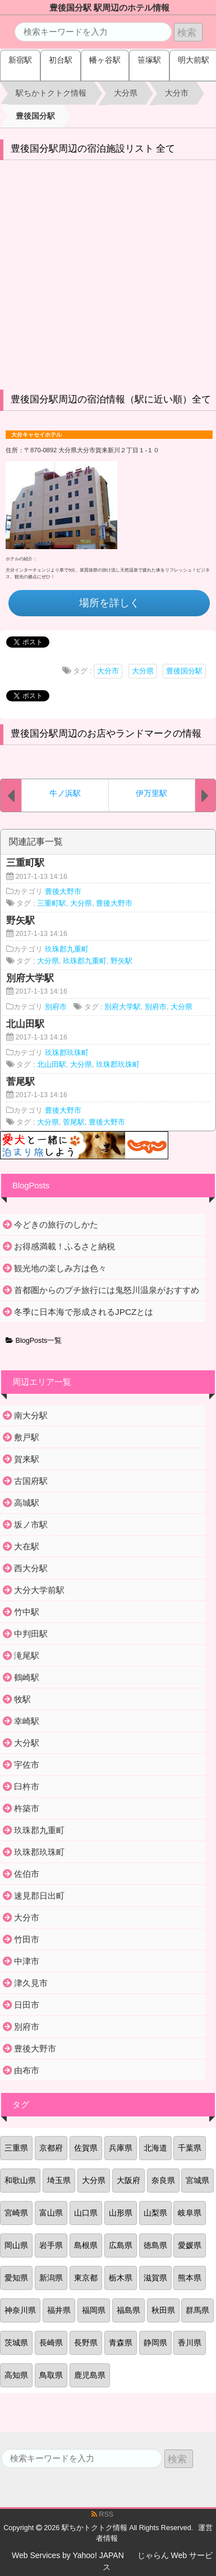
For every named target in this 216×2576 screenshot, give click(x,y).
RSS (102, 2514)
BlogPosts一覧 (34, 1341)
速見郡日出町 (39, 1895)
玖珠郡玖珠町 (67, 1053)
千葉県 (189, 2147)
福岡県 (93, 2310)
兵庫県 (120, 2147)
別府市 (56, 1007)
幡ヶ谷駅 (105, 59)
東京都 (86, 2277)
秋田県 (163, 2310)
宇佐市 (26, 1764)
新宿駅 (20, 59)
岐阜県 (189, 2212)
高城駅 (26, 1502)
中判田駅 (31, 1633)
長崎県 (51, 2342)
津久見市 (31, 1983)
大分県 (143, 671)
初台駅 (60, 59)
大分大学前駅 (39, 1590)
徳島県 (155, 2245)
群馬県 (197, 2310)
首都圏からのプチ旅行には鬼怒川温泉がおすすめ (106, 1290)
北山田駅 (51, 1065)
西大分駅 (31, 1568)
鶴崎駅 (26, 1677)
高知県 (16, 2375)
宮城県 (197, 2180)
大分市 (108, 671)
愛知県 (16, 2277)
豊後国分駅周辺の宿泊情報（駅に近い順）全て (111, 399)
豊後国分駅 (184, 671)
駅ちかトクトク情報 (94, 2528)
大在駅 (26, 1546)
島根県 (86, 2245)
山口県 (86, 2212)
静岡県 (155, 2342)
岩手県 (51, 2245)
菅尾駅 (74, 1122)
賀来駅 (26, 1459)
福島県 (128, 2310)
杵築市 (26, 1808)
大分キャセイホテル (36, 435)
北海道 (155, 2147)
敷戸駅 (26, 1437)
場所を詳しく (109, 602)
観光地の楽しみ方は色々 (60, 1268)
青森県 (120, 2342)
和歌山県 (20, 2180)
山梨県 (155, 2212)
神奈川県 (20, 2310)
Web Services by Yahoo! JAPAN (68, 2555)
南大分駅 (31, 1415)
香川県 (189, 2342)
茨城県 (16, 2342)
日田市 (26, 2005)
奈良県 (163, 2180)
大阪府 (128, 2180)
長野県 (86, 2342)
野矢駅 (121, 961)
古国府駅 (31, 1481)
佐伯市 (26, 1874)
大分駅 (26, 1743)
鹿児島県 (89, 2375)
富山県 (51, 2212)
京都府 (51, 2147)
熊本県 (189, 2277)
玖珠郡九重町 (67, 949)
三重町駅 (51, 903)
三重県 (16, 2147)
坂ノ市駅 (31, 1524)
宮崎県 (16, 2212)
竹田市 (26, 1939)
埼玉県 (59, 2180)
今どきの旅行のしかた (56, 1224)
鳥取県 (51, 2375)
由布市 (26, 2070)
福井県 (59, 2310)
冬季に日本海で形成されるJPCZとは (83, 1312)
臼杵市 (26, 1786)
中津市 (26, 1961)
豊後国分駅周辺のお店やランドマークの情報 (106, 733)
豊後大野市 (63, 892)
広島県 (120, 2245)
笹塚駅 (149, 59)
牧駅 (22, 1699)
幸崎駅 (26, 1721)
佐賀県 (86, 2147)
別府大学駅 (122, 1007)
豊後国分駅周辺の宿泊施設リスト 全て (93, 148)
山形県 (120, 2212)
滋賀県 (155, 2277)
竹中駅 (26, 1612)
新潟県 (51, 2277)
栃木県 (120, 2277)
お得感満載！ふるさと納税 (64, 1246)
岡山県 (16, 2245)
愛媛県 (189, 2245)
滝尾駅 (26, 1655)
